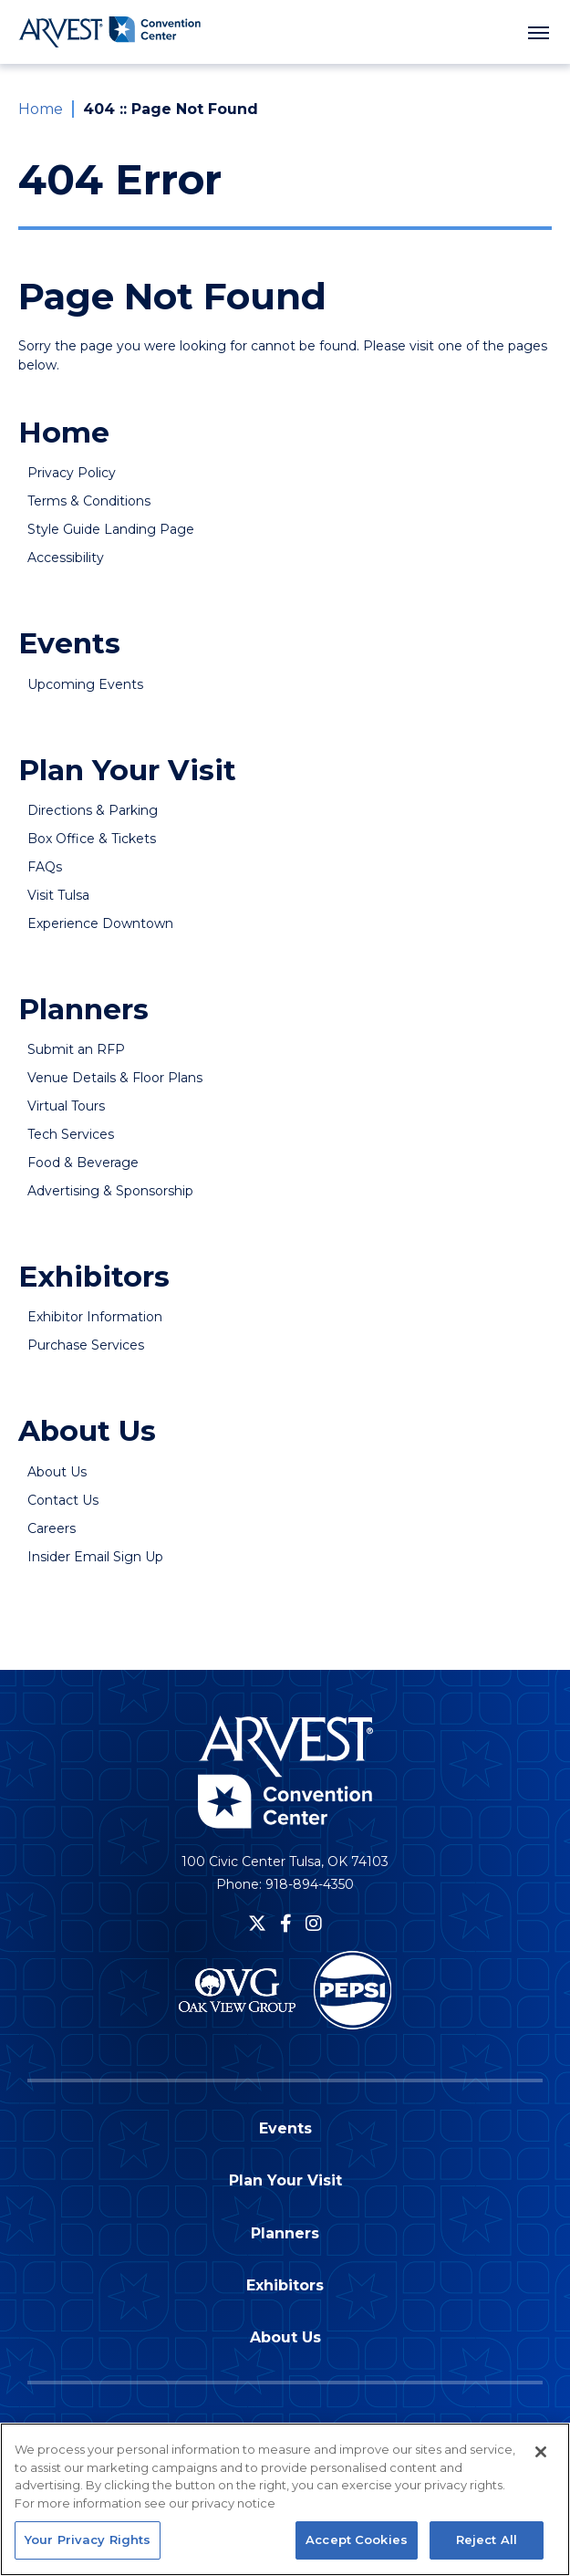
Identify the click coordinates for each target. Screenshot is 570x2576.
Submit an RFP (76, 1049)
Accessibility (65, 557)
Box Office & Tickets (91, 838)
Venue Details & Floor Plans (114, 1077)
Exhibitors (94, 1276)
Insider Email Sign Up (95, 1557)
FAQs (44, 867)
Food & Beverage (83, 1162)
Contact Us (62, 1500)
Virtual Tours (66, 1106)
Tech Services (70, 1134)
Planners (83, 1009)
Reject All (486, 2545)
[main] (285, 865)
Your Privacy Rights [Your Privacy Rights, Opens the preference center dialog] (87, 2545)
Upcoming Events (85, 684)
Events (69, 643)
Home (40, 109)
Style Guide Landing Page (110, 529)
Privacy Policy (71, 472)
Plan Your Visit (127, 770)
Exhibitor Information (94, 1317)
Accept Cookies (357, 2545)
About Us (87, 1430)
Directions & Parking (92, 810)
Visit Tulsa (58, 895)
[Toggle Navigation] (538, 32)
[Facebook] (286, 1923)
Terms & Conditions (88, 501)
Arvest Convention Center (109, 32)
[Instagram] (314, 1923)
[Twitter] (257, 1923)
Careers (51, 1528)
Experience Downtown (100, 923)
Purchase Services (85, 1345)
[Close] (541, 2457)
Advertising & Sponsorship (110, 1191)
